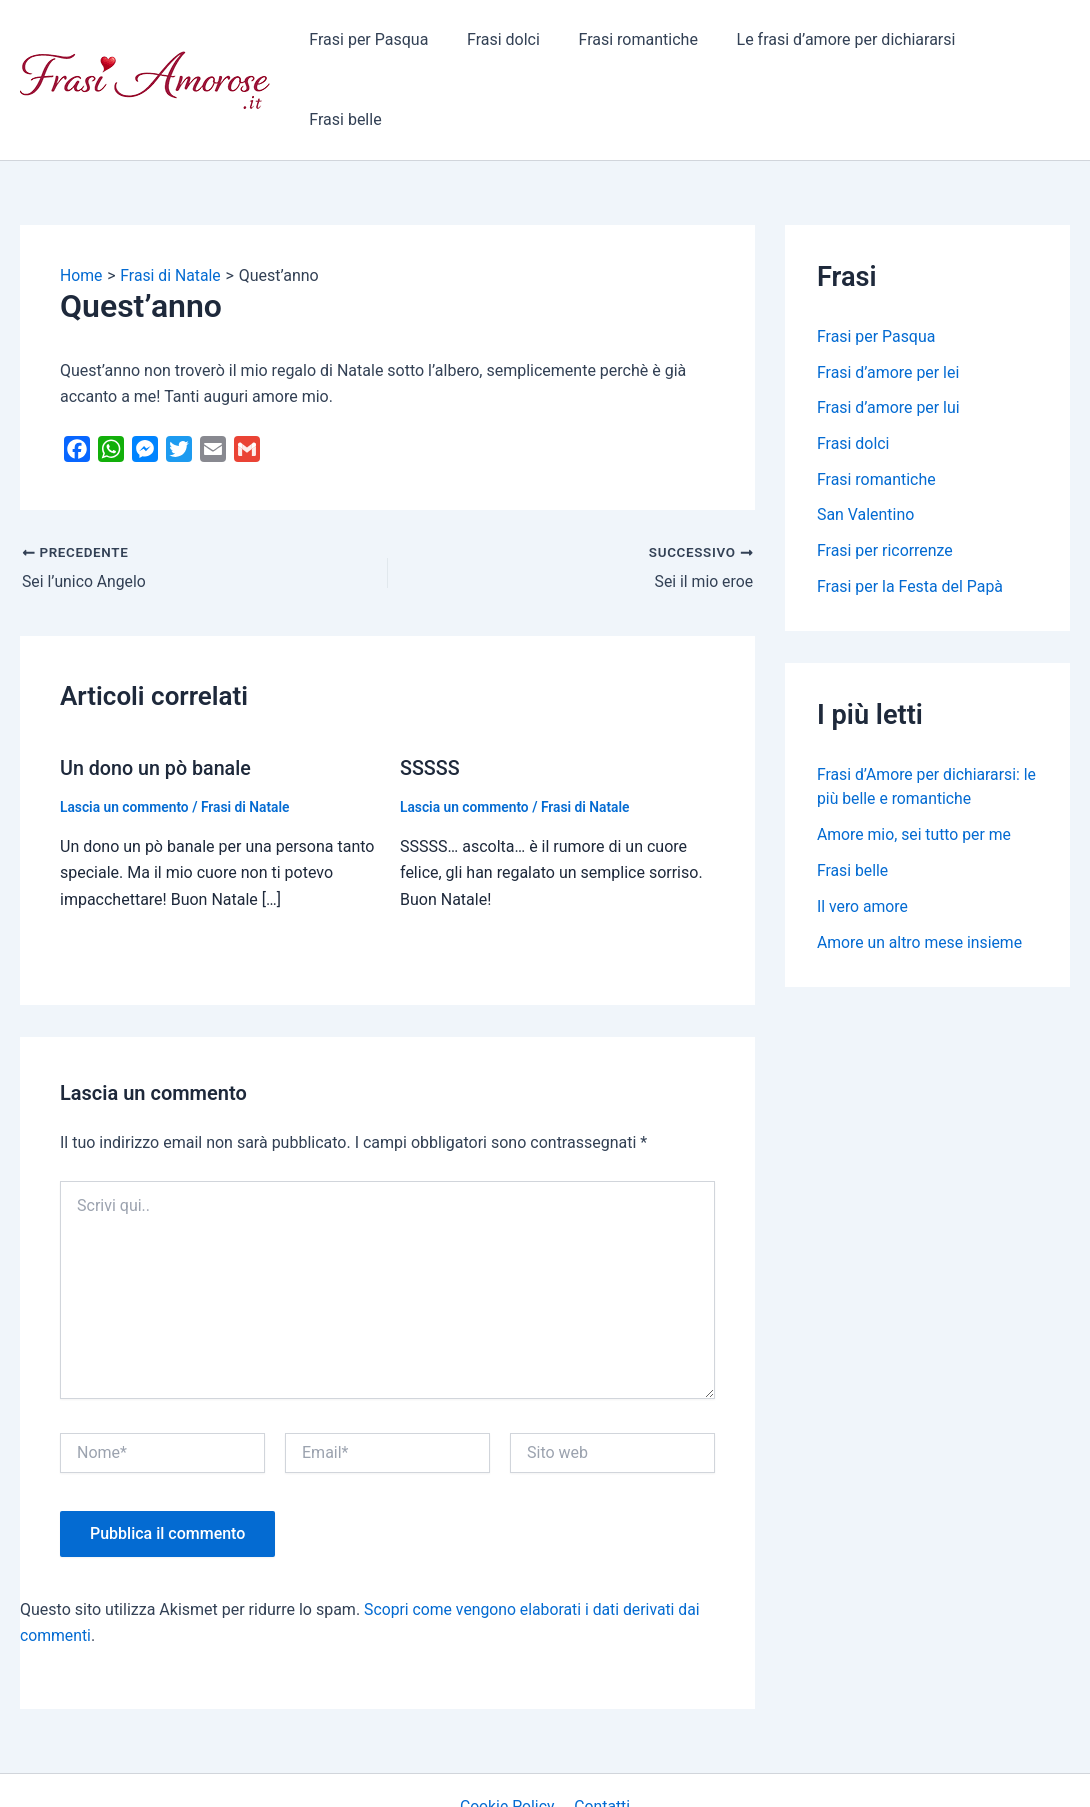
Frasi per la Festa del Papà (910, 518)
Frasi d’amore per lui (888, 338)
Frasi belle (1018, 44)
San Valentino (866, 446)
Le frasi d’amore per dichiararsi (840, 44)
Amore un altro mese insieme (921, 874)
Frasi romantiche (638, 44)
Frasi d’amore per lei (888, 302)
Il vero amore (863, 838)
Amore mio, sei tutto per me (915, 766)
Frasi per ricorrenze (885, 482)
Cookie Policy (509, 1736)
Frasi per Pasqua (383, 44)
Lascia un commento (125, 736)
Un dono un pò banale (157, 698)
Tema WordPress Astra (710, 1773)
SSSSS (430, 698)
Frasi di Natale (248, 736)
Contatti (601, 1736)
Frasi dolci (511, 44)
